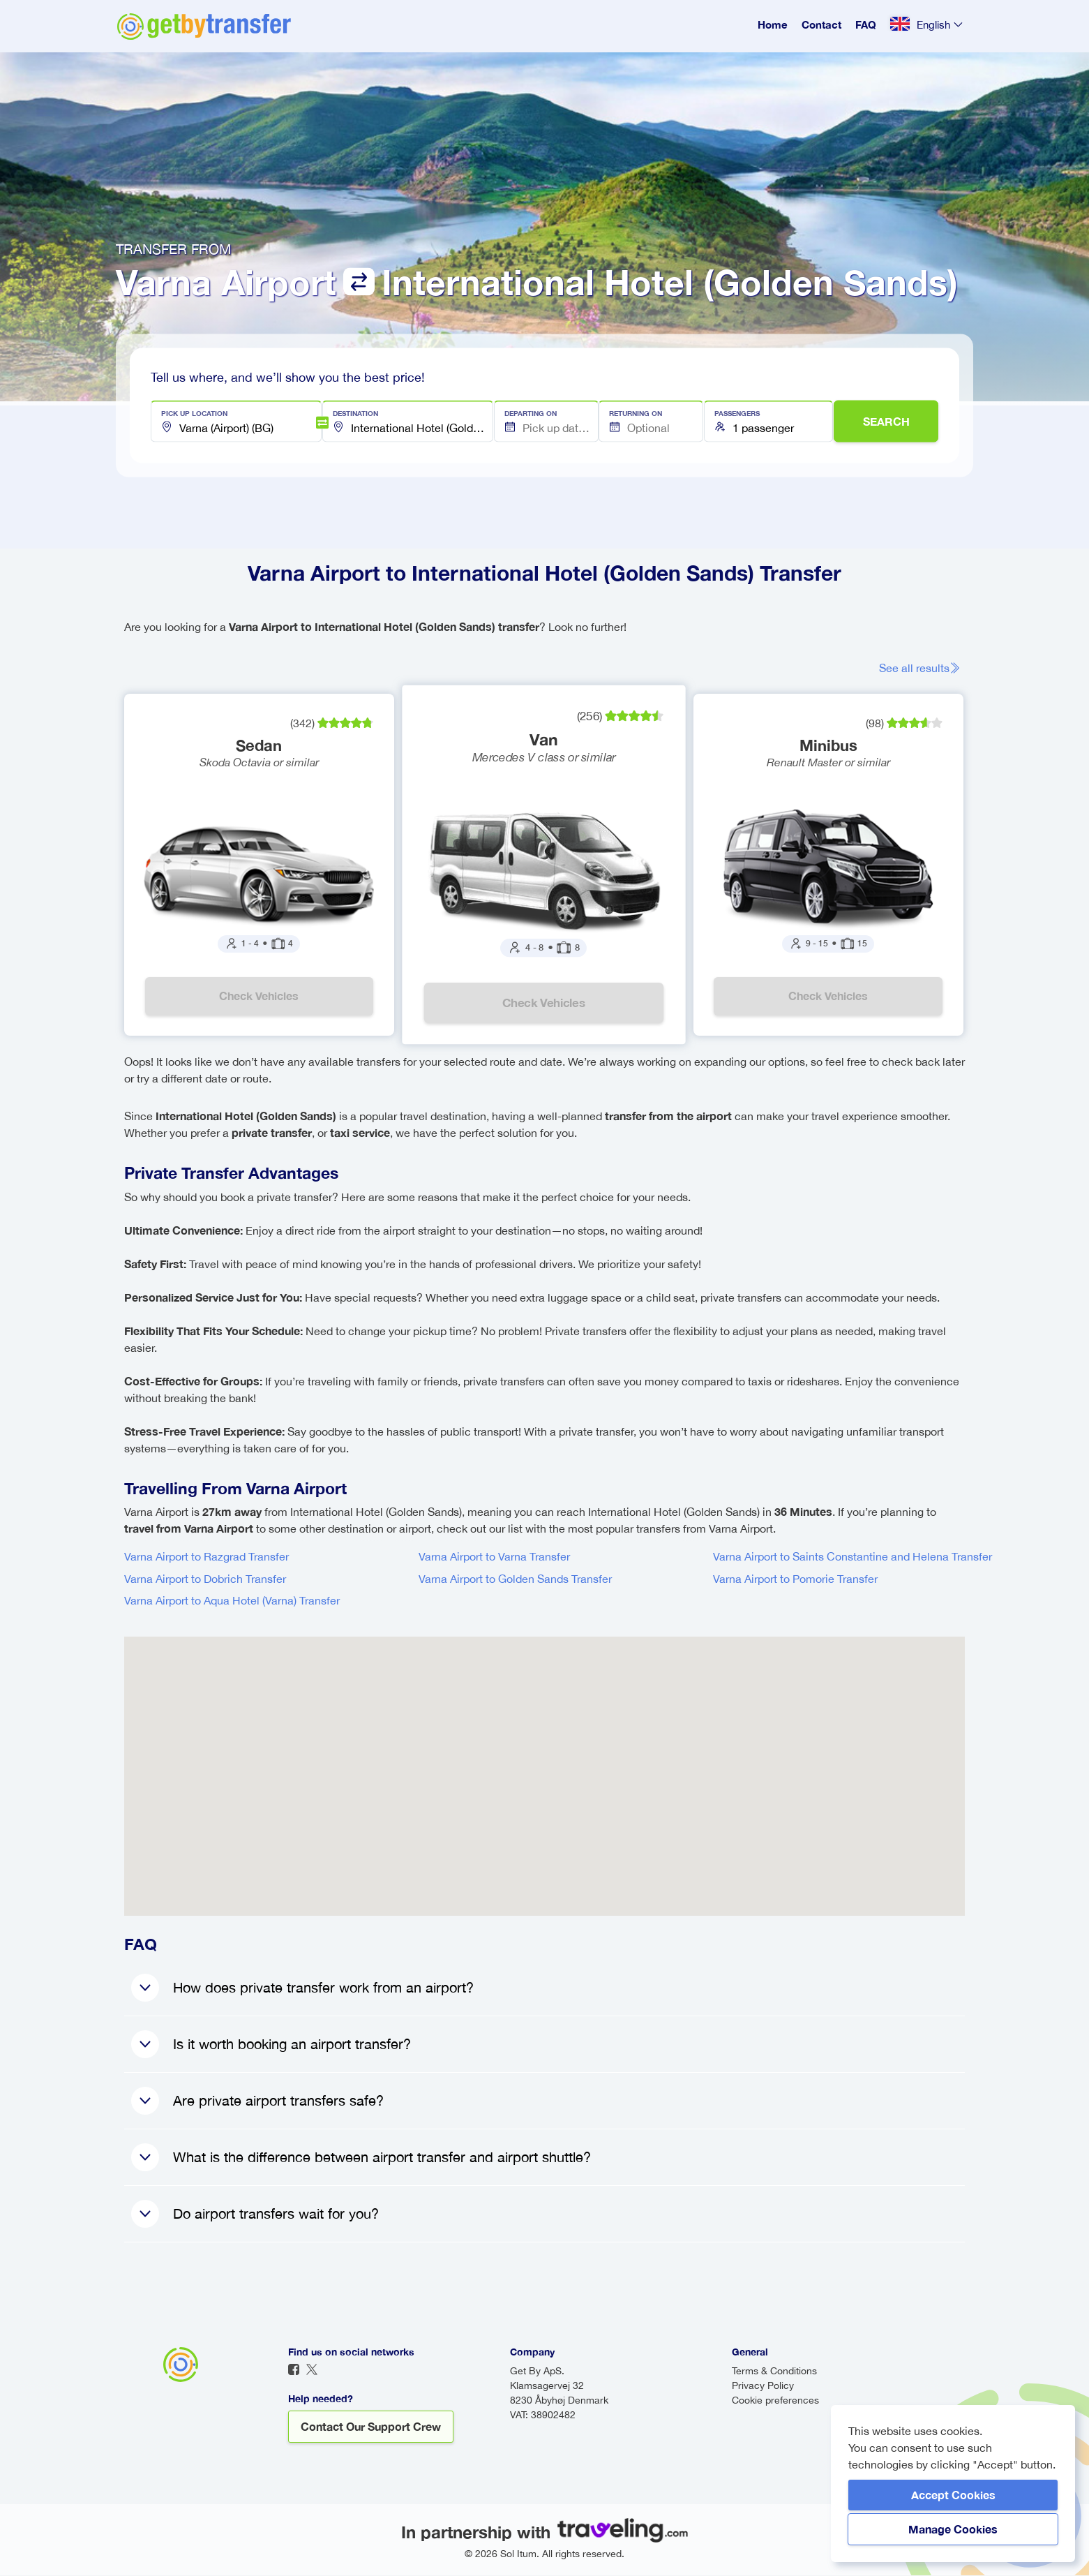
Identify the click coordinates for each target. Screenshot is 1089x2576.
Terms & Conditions (774, 2371)
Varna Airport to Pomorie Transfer (795, 1579)
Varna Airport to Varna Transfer (494, 1557)
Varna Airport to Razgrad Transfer (206, 1557)
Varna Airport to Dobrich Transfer (205, 1579)
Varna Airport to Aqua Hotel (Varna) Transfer (232, 1601)
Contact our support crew (371, 2427)
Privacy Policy (763, 2386)
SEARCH (886, 421)
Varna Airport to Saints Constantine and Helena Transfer (852, 1557)
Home (773, 24)
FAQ (865, 24)
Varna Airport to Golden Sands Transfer (515, 1579)
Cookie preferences (775, 2400)
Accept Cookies (953, 2494)
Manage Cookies (953, 2529)
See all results (922, 668)
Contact (821, 24)
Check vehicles (259, 996)
